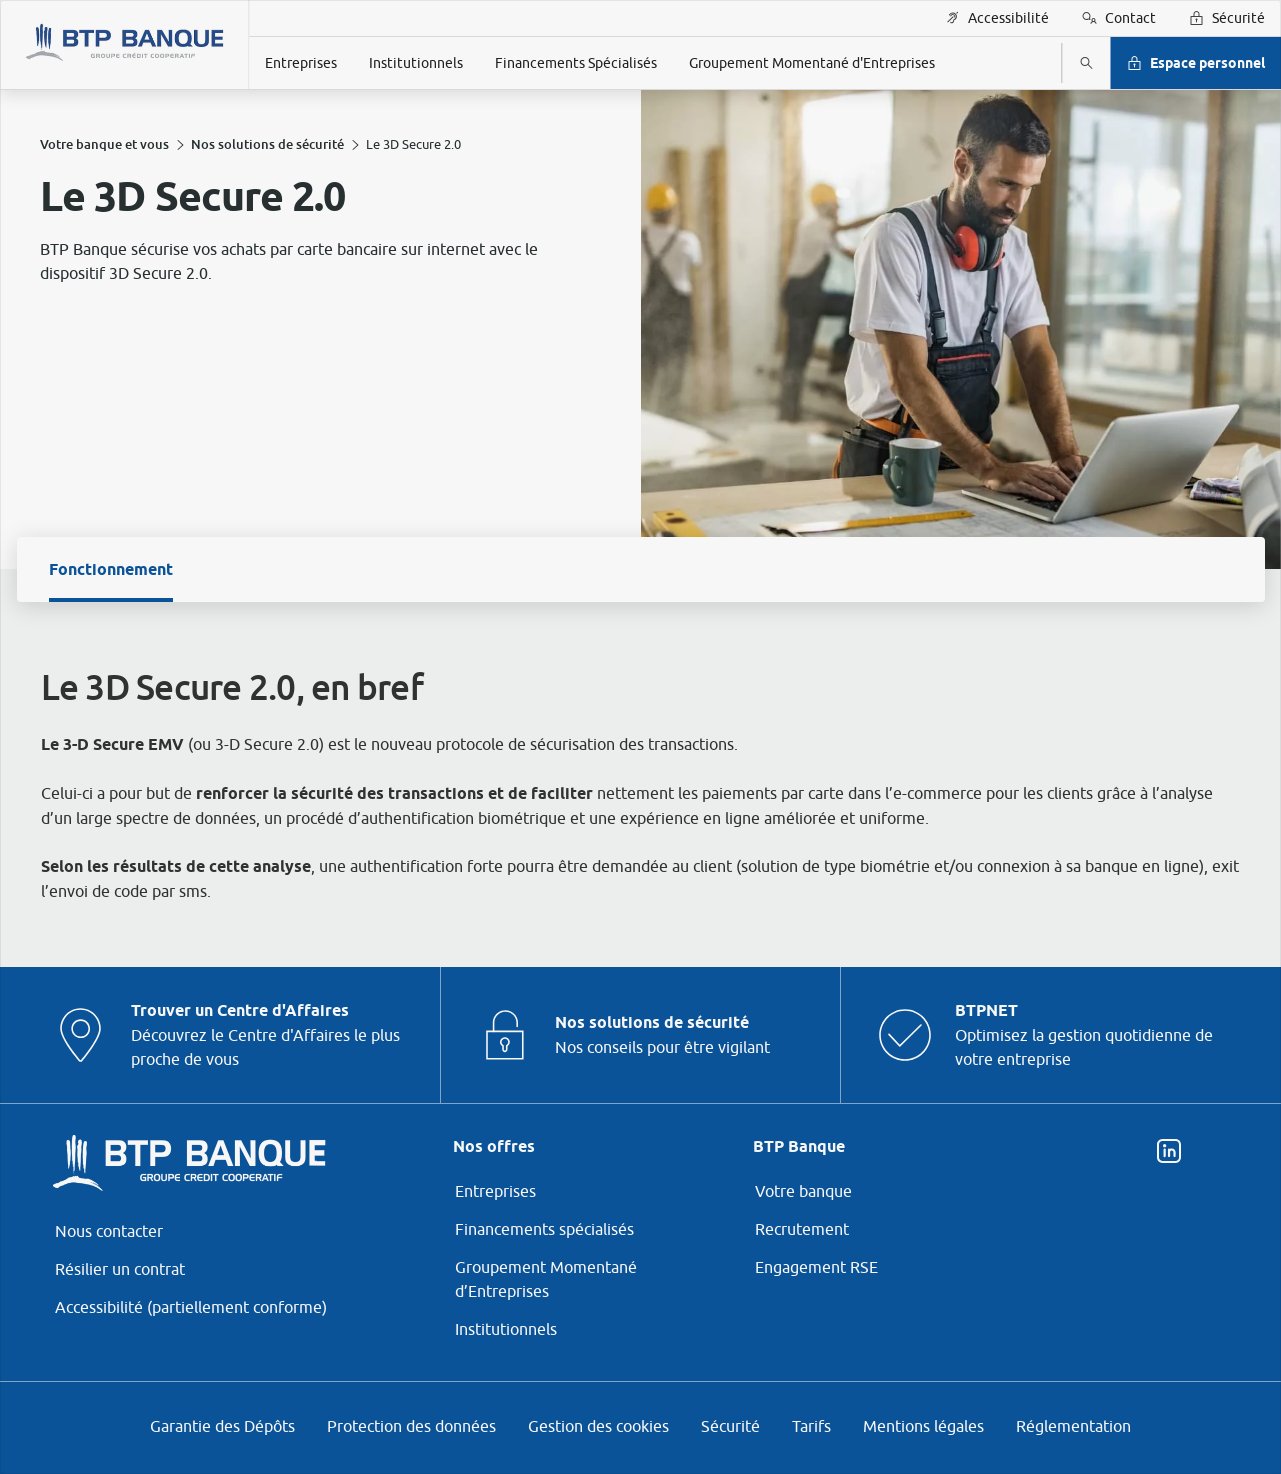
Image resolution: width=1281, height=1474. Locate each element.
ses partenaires (614, 572)
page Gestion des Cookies (541, 908)
